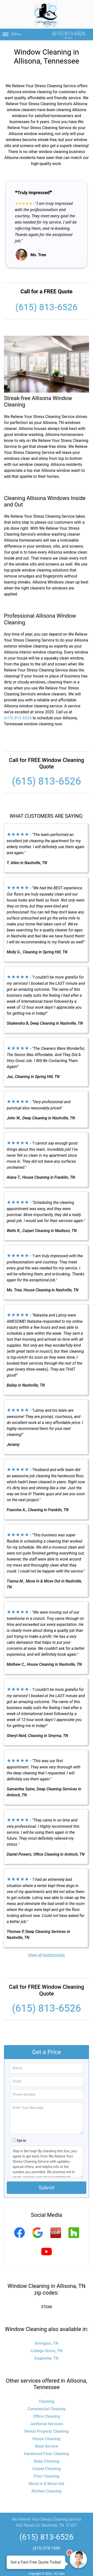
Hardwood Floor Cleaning (46, 2453)
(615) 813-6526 (68, 34)
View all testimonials (46, 1955)
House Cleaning (46, 2438)
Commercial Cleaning (46, 2409)
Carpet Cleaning (46, 2468)
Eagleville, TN (46, 2358)
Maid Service (46, 2446)
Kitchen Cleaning (46, 2491)
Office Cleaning (46, 2416)
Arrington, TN (46, 2343)
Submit (46, 2188)
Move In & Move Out (46, 2483)
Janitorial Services (46, 2423)
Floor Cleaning (46, 2476)
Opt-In (21, 2141)
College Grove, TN (46, 2350)
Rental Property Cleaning (47, 2431)
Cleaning (46, 2401)
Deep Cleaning (46, 2461)
